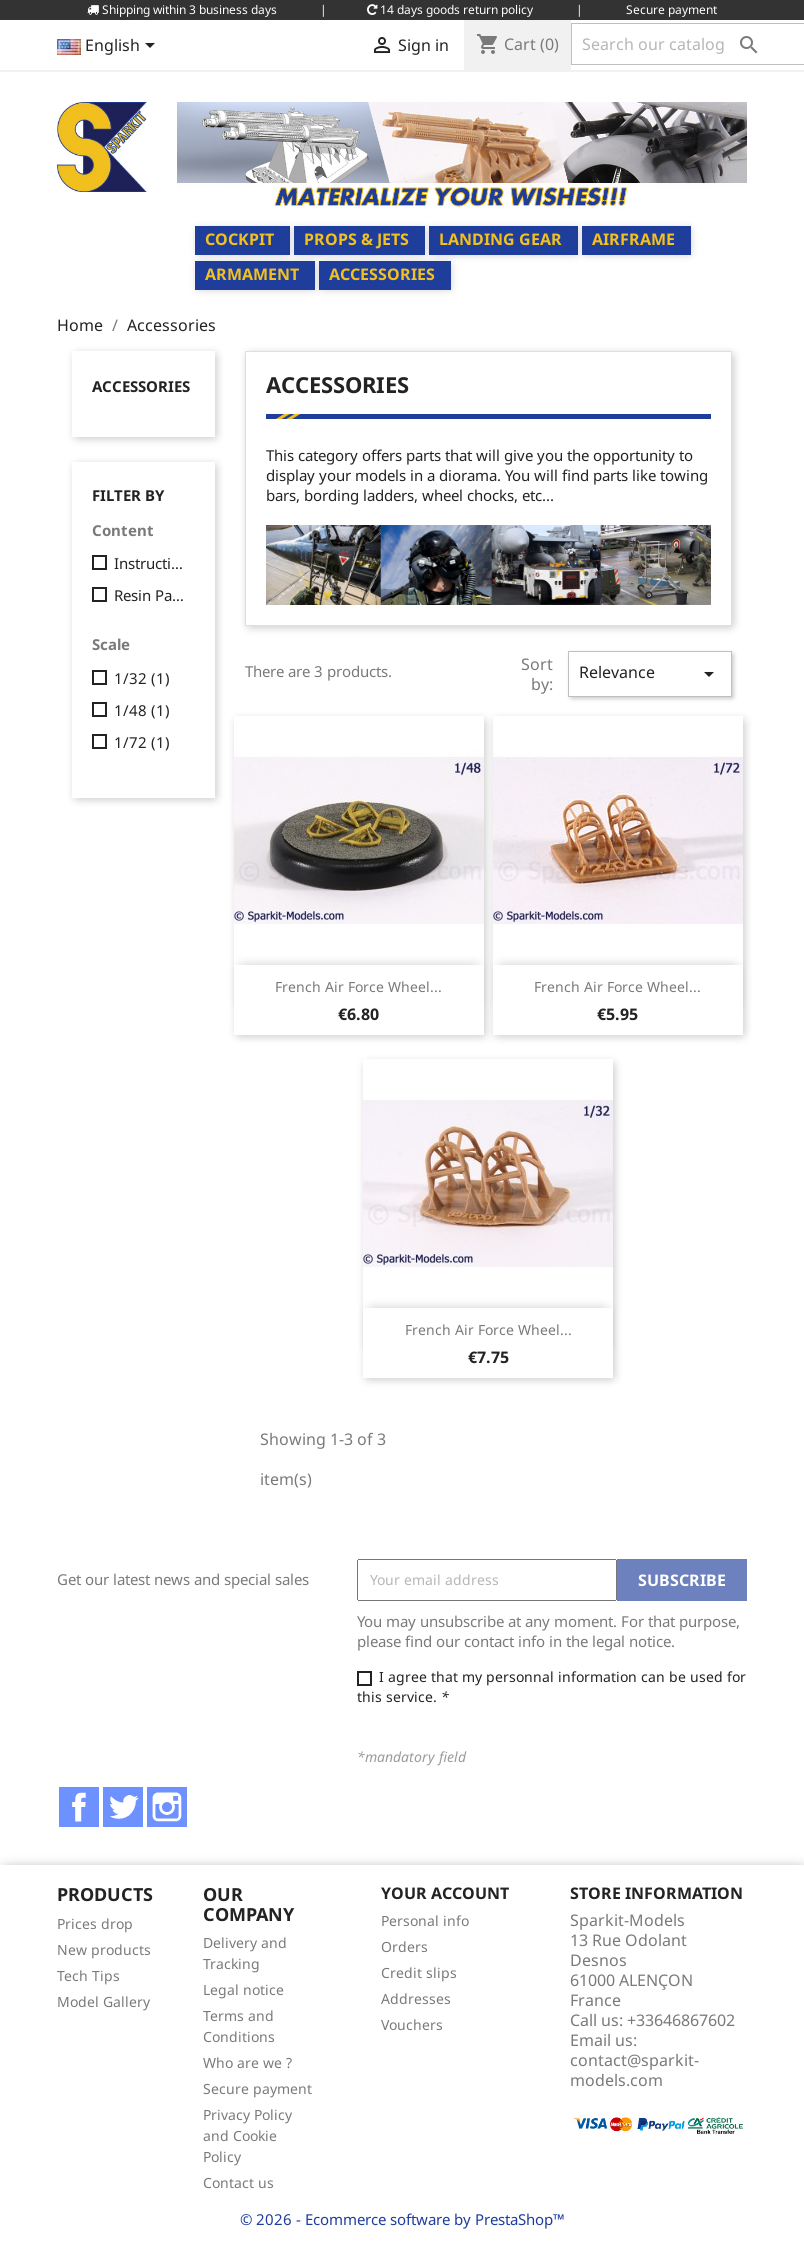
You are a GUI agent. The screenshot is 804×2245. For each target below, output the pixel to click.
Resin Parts (150, 595)
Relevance (650, 673)
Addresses (416, 1998)
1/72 (142, 742)
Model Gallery (103, 2001)
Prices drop (95, 1923)
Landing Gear (500, 239)
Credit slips (419, 1972)
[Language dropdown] (109, 47)
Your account (445, 1893)
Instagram (167, 1807)
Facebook (79, 1807)
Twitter (123, 1807)
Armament (252, 274)
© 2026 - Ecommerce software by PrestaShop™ (402, 2219)
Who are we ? (247, 2062)
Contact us (238, 2182)
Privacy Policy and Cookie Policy (247, 2135)
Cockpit (239, 239)
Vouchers (412, 2024)
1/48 (142, 710)
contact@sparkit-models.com (634, 2070)
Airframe (633, 239)
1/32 (142, 678)
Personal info (425, 1920)
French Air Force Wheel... (358, 986)
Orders (404, 1946)
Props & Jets (356, 239)
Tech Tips (88, 1975)
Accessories (382, 274)
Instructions (150, 563)
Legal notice (243, 1989)
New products (104, 1949)
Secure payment (257, 2088)
